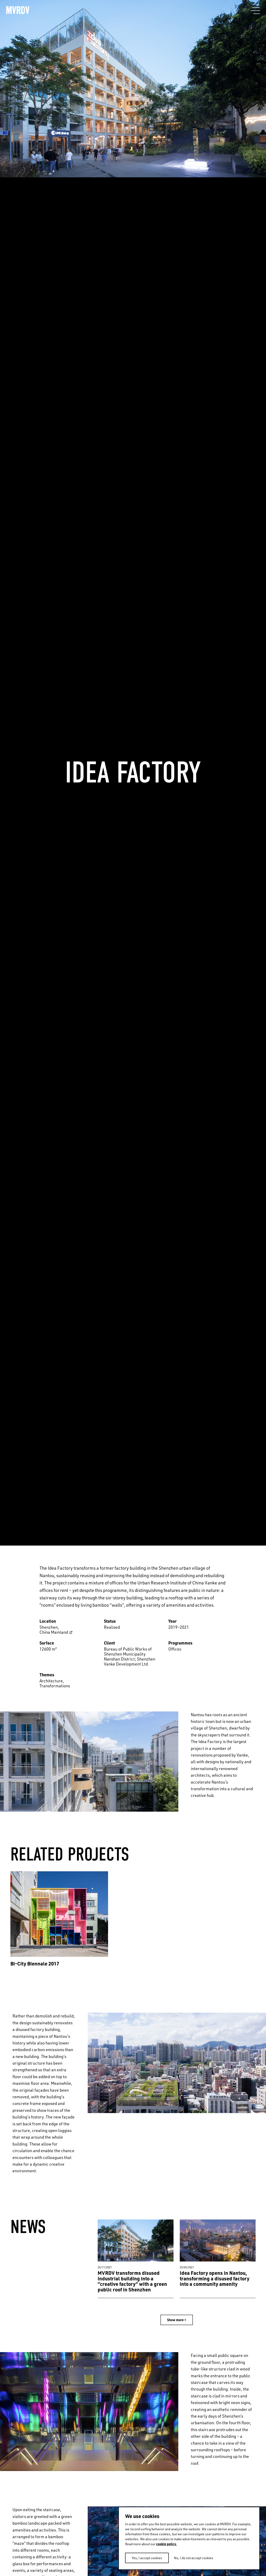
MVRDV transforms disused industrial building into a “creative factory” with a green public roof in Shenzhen (132, 2281)
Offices (174, 1649)
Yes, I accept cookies (147, 2558)
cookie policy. (166, 2544)
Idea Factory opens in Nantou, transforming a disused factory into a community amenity (214, 2278)
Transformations (54, 1685)
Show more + (176, 2320)
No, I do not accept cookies (193, 2558)
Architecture (51, 1680)
